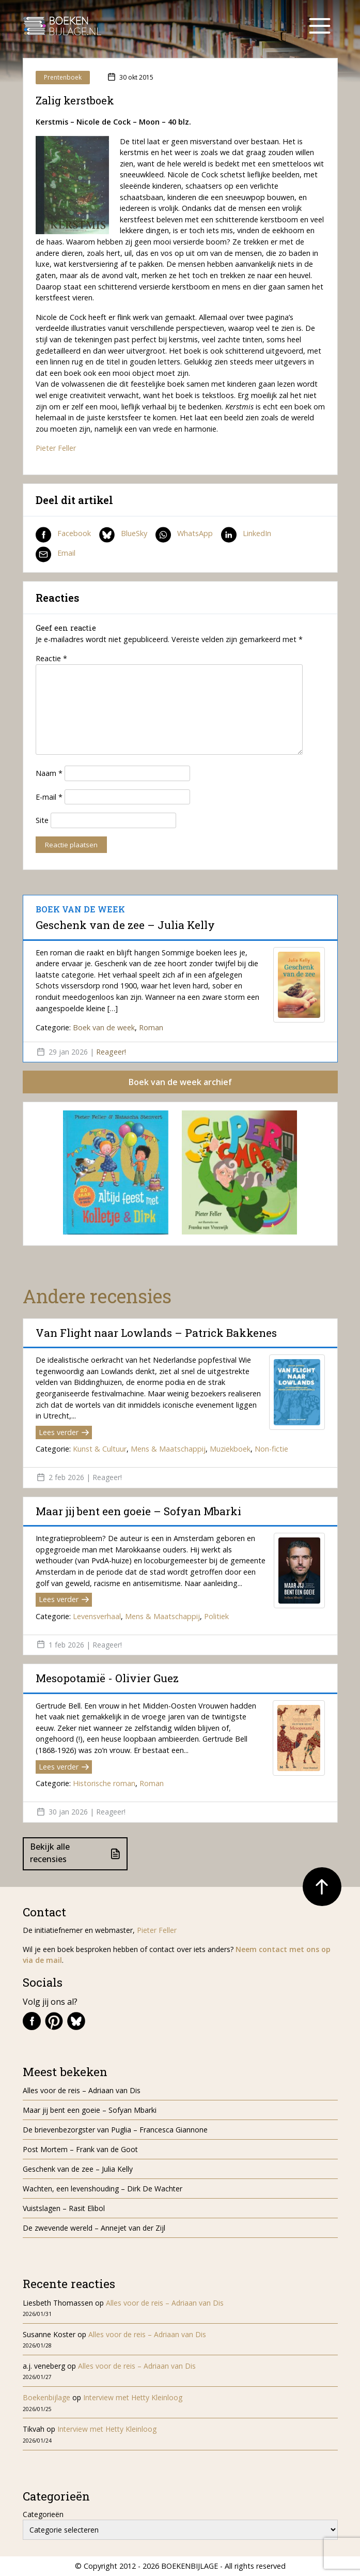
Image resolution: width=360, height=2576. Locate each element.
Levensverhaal (97, 1616)
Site (42, 820)
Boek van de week (104, 1027)
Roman (151, 1027)
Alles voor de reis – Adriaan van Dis (81, 2090)
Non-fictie (271, 1449)
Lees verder (64, 1432)
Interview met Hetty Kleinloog (132, 2397)
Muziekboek (230, 1449)
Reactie (51, 658)
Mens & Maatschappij (168, 1449)
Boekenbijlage (46, 2397)
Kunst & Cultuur (100, 1449)
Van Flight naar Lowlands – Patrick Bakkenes (156, 1332)
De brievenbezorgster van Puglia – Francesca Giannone (115, 2130)
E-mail (49, 797)
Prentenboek (63, 77)
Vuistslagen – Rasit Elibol (64, 2208)
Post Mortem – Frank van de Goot (80, 2149)
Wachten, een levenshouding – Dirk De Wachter (103, 2188)
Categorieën (43, 2514)
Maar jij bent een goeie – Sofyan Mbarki (138, 1511)
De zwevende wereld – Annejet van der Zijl (94, 2228)
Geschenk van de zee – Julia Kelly (125, 925)
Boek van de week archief (180, 1082)
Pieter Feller (56, 448)
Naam (49, 773)
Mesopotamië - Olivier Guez (107, 1678)
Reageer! (111, 1052)
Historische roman (104, 1783)
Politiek (216, 1616)
